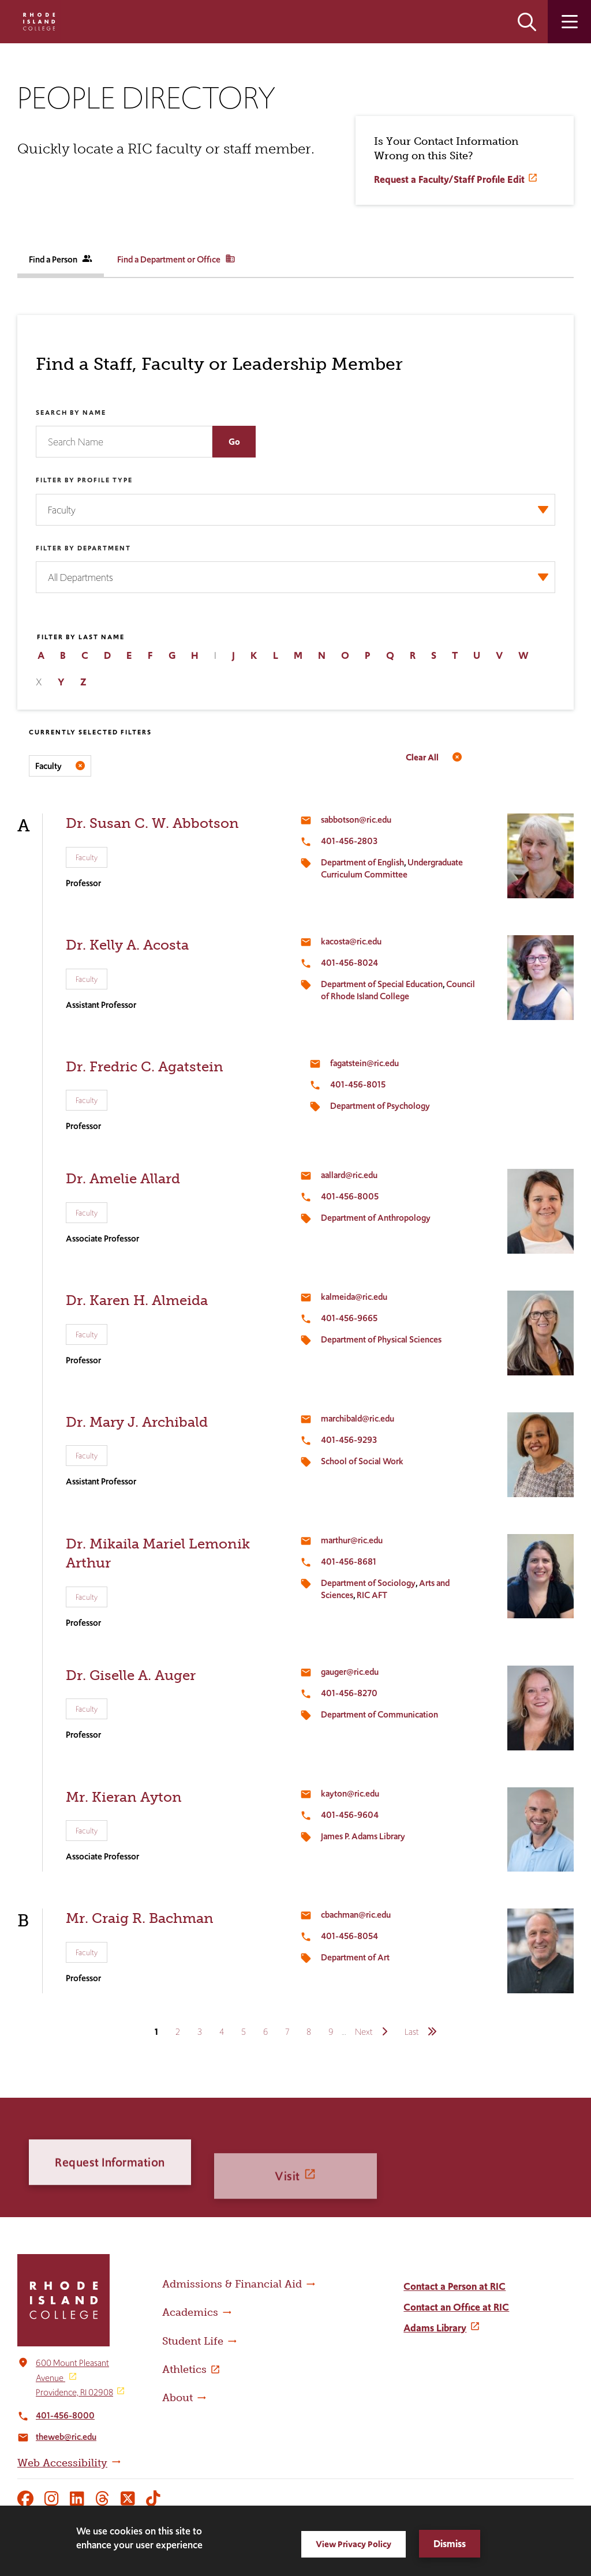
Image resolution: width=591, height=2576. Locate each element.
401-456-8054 (349, 1936)
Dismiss (449, 2544)
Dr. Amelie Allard (123, 1178)
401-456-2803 (349, 841)
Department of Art (355, 1957)
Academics (190, 2312)
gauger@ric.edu (350, 1672)
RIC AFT (372, 1595)
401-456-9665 (349, 1318)
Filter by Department (83, 548)
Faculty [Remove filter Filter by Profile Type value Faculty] (48, 766)
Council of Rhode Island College (398, 990)
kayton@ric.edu (350, 1793)
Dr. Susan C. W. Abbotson (152, 823)
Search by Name (71, 412)
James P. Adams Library (363, 1836)
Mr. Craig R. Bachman (140, 1918)
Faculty (87, 857)
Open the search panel (527, 21)
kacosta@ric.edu (351, 941)
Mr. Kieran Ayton (124, 1796)
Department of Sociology (368, 1583)
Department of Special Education (382, 984)
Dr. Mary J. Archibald (137, 1421)
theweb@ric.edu (66, 2437)
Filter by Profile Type (84, 480)
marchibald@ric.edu (357, 1418)
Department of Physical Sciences (381, 1339)
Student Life (192, 2341)
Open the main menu (569, 21)
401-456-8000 (65, 2415)
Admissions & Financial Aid (232, 2284)
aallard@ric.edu (349, 1175)
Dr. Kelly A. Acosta (127, 944)
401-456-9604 (350, 1815)
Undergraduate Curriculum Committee (392, 868)
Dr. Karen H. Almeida (137, 1300)
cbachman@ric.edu (356, 1914)
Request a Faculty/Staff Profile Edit (449, 179)
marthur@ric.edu (352, 1540)
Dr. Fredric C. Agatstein (144, 1066)
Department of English (362, 862)
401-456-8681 (348, 1561)
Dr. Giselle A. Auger (131, 1675)
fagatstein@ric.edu (364, 1063)
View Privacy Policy (353, 2544)
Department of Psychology (380, 1106)
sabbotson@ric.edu (356, 819)
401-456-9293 (349, 1440)
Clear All (422, 757)
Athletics (184, 2369)
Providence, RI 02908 (74, 2392)
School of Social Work (362, 1461)
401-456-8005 (350, 1196)
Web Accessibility (62, 2463)
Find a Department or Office (176, 259)
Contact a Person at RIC (454, 2286)
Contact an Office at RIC (456, 2307)
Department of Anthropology (376, 1218)
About (177, 2397)
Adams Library (434, 2328)
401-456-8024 (349, 963)
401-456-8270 (349, 1693)
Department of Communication (379, 1714)
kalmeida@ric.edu (354, 1297)
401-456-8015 (358, 1084)
